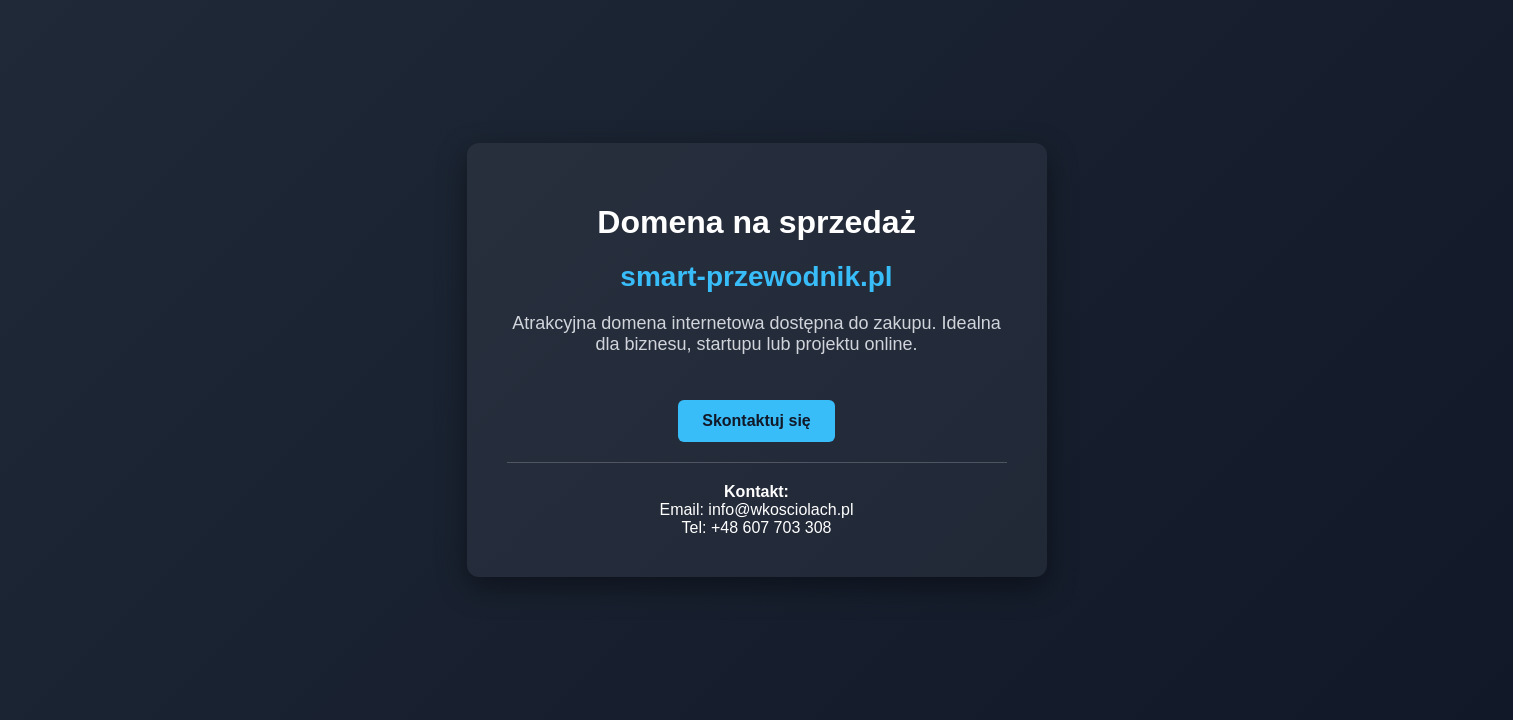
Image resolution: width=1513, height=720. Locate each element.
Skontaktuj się (756, 420)
